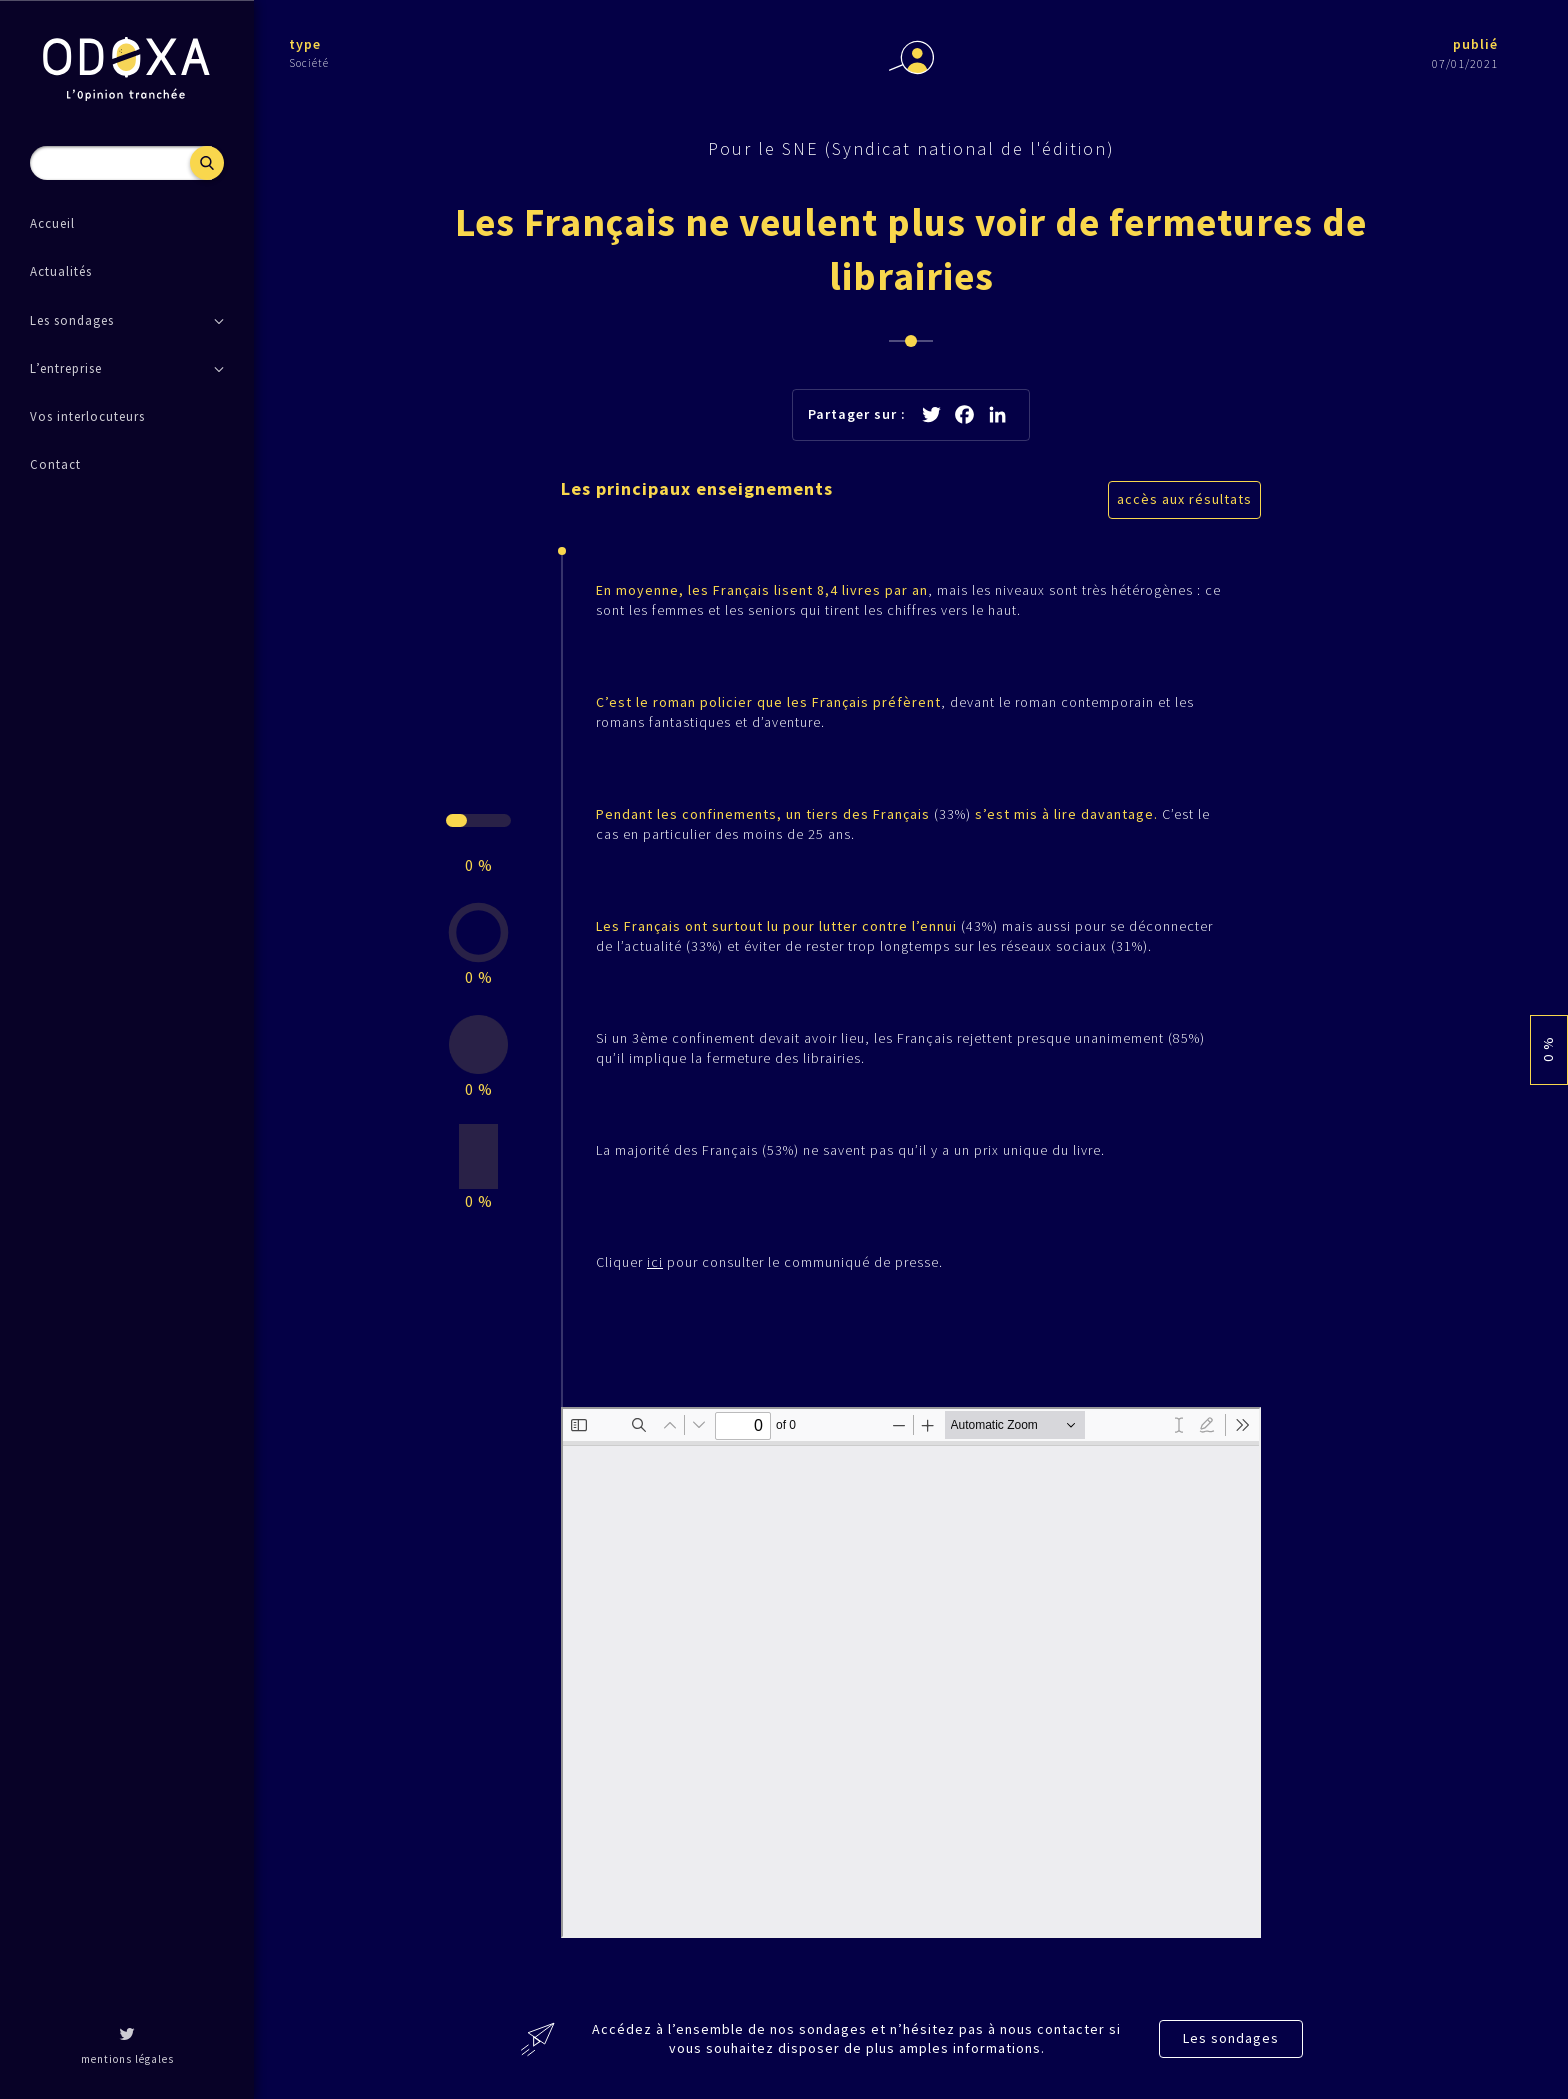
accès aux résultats (1184, 499)
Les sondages (1231, 2038)
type (305, 44)
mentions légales (127, 2059)
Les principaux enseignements (697, 488)
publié (1475, 44)
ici (655, 1262)
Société (309, 63)
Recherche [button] (207, 163)
